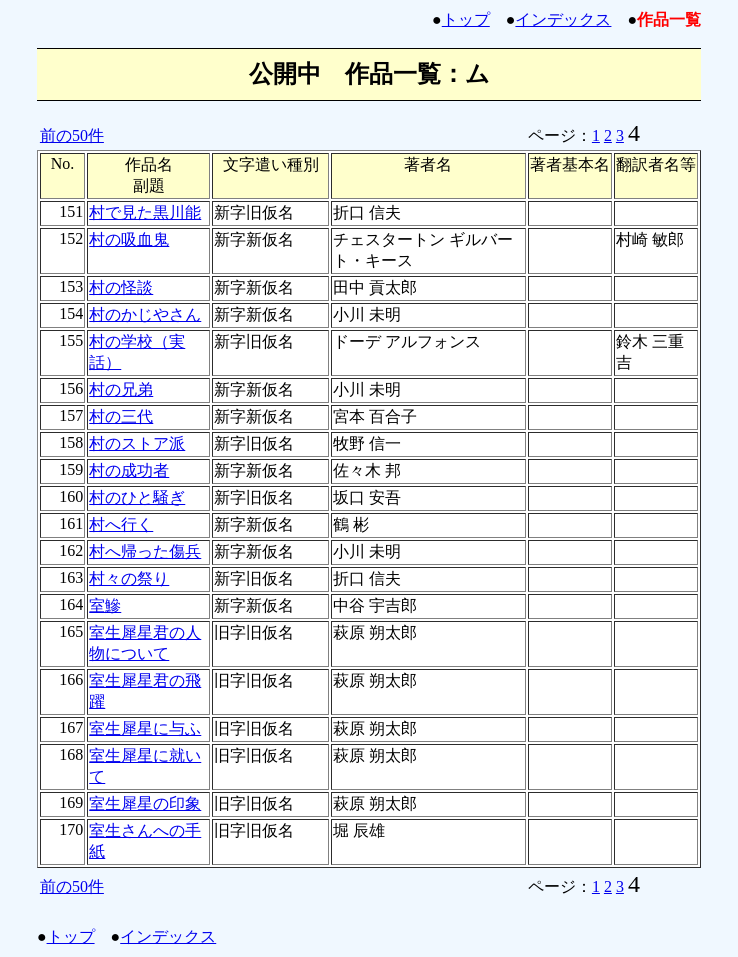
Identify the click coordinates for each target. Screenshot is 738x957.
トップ (466, 19)
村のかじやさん (145, 314)
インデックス (563, 19)
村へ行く (121, 524)
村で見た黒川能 (145, 212)
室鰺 (105, 605)
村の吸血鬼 (129, 239)
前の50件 (72, 135)
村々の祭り (129, 578)
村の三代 (121, 416)
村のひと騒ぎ (137, 497)
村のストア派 (137, 443)
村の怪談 (121, 287)
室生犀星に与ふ (145, 728)
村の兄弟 (121, 389)
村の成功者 (129, 470)
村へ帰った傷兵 (145, 551)
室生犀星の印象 (145, 803)
